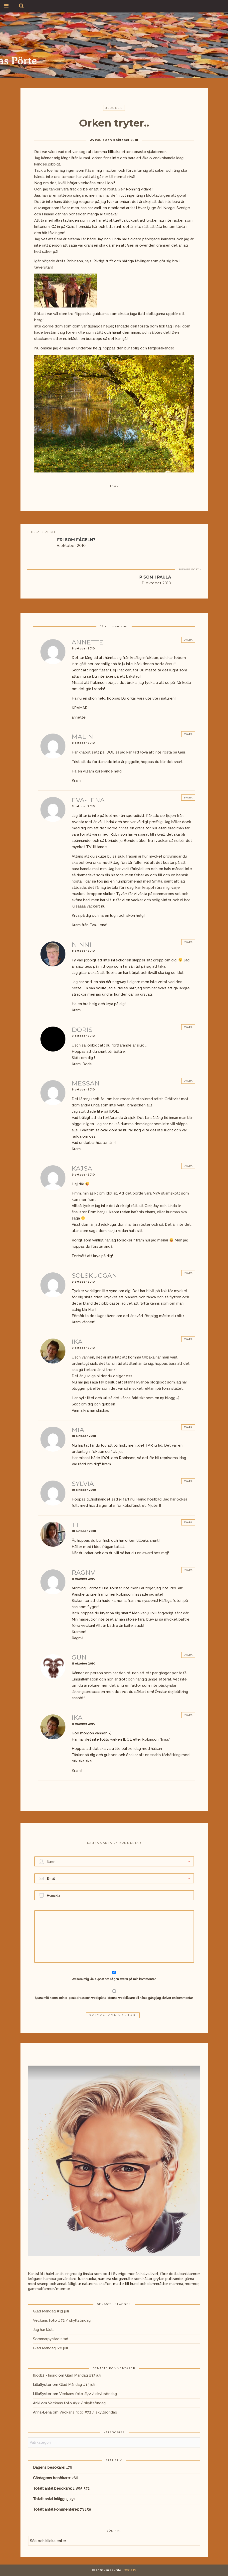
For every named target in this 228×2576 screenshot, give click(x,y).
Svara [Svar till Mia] (188, 1427)
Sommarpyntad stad (50, 2339)
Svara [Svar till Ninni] (188, 942)
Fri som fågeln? (76, 539)
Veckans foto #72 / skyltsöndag (62, 2320)
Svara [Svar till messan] (188, 1080)
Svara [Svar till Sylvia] (188, 1481)
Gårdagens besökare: (52, 2478)
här (94, 226)
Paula (99, 140)
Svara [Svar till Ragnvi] (188, 1570)
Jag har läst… (43, 2329)
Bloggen (114, 108)
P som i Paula (155, 577)
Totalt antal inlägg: (49, 2499)
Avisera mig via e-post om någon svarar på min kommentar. (114, 1976)
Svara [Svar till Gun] (188, 1655)
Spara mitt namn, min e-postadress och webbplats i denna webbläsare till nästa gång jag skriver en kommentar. (114, 1998)
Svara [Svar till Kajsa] (188, 1166)
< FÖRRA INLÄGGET (41, 532)
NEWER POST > (190, 569)
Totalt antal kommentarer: (56, 2509)
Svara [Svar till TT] (188, 1522)
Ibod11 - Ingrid (45, 2375)
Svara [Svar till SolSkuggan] (188, 1273)
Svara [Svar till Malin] (188, 734)
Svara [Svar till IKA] (188, 1339)
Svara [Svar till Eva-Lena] (188, 797)
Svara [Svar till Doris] (188, 1027)
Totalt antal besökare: (53, 2488)
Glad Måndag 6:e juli (50, 2348)
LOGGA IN (129, 2570)
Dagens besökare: (49, 2467)
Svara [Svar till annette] (188, 639)
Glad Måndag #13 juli (51, 2311)
